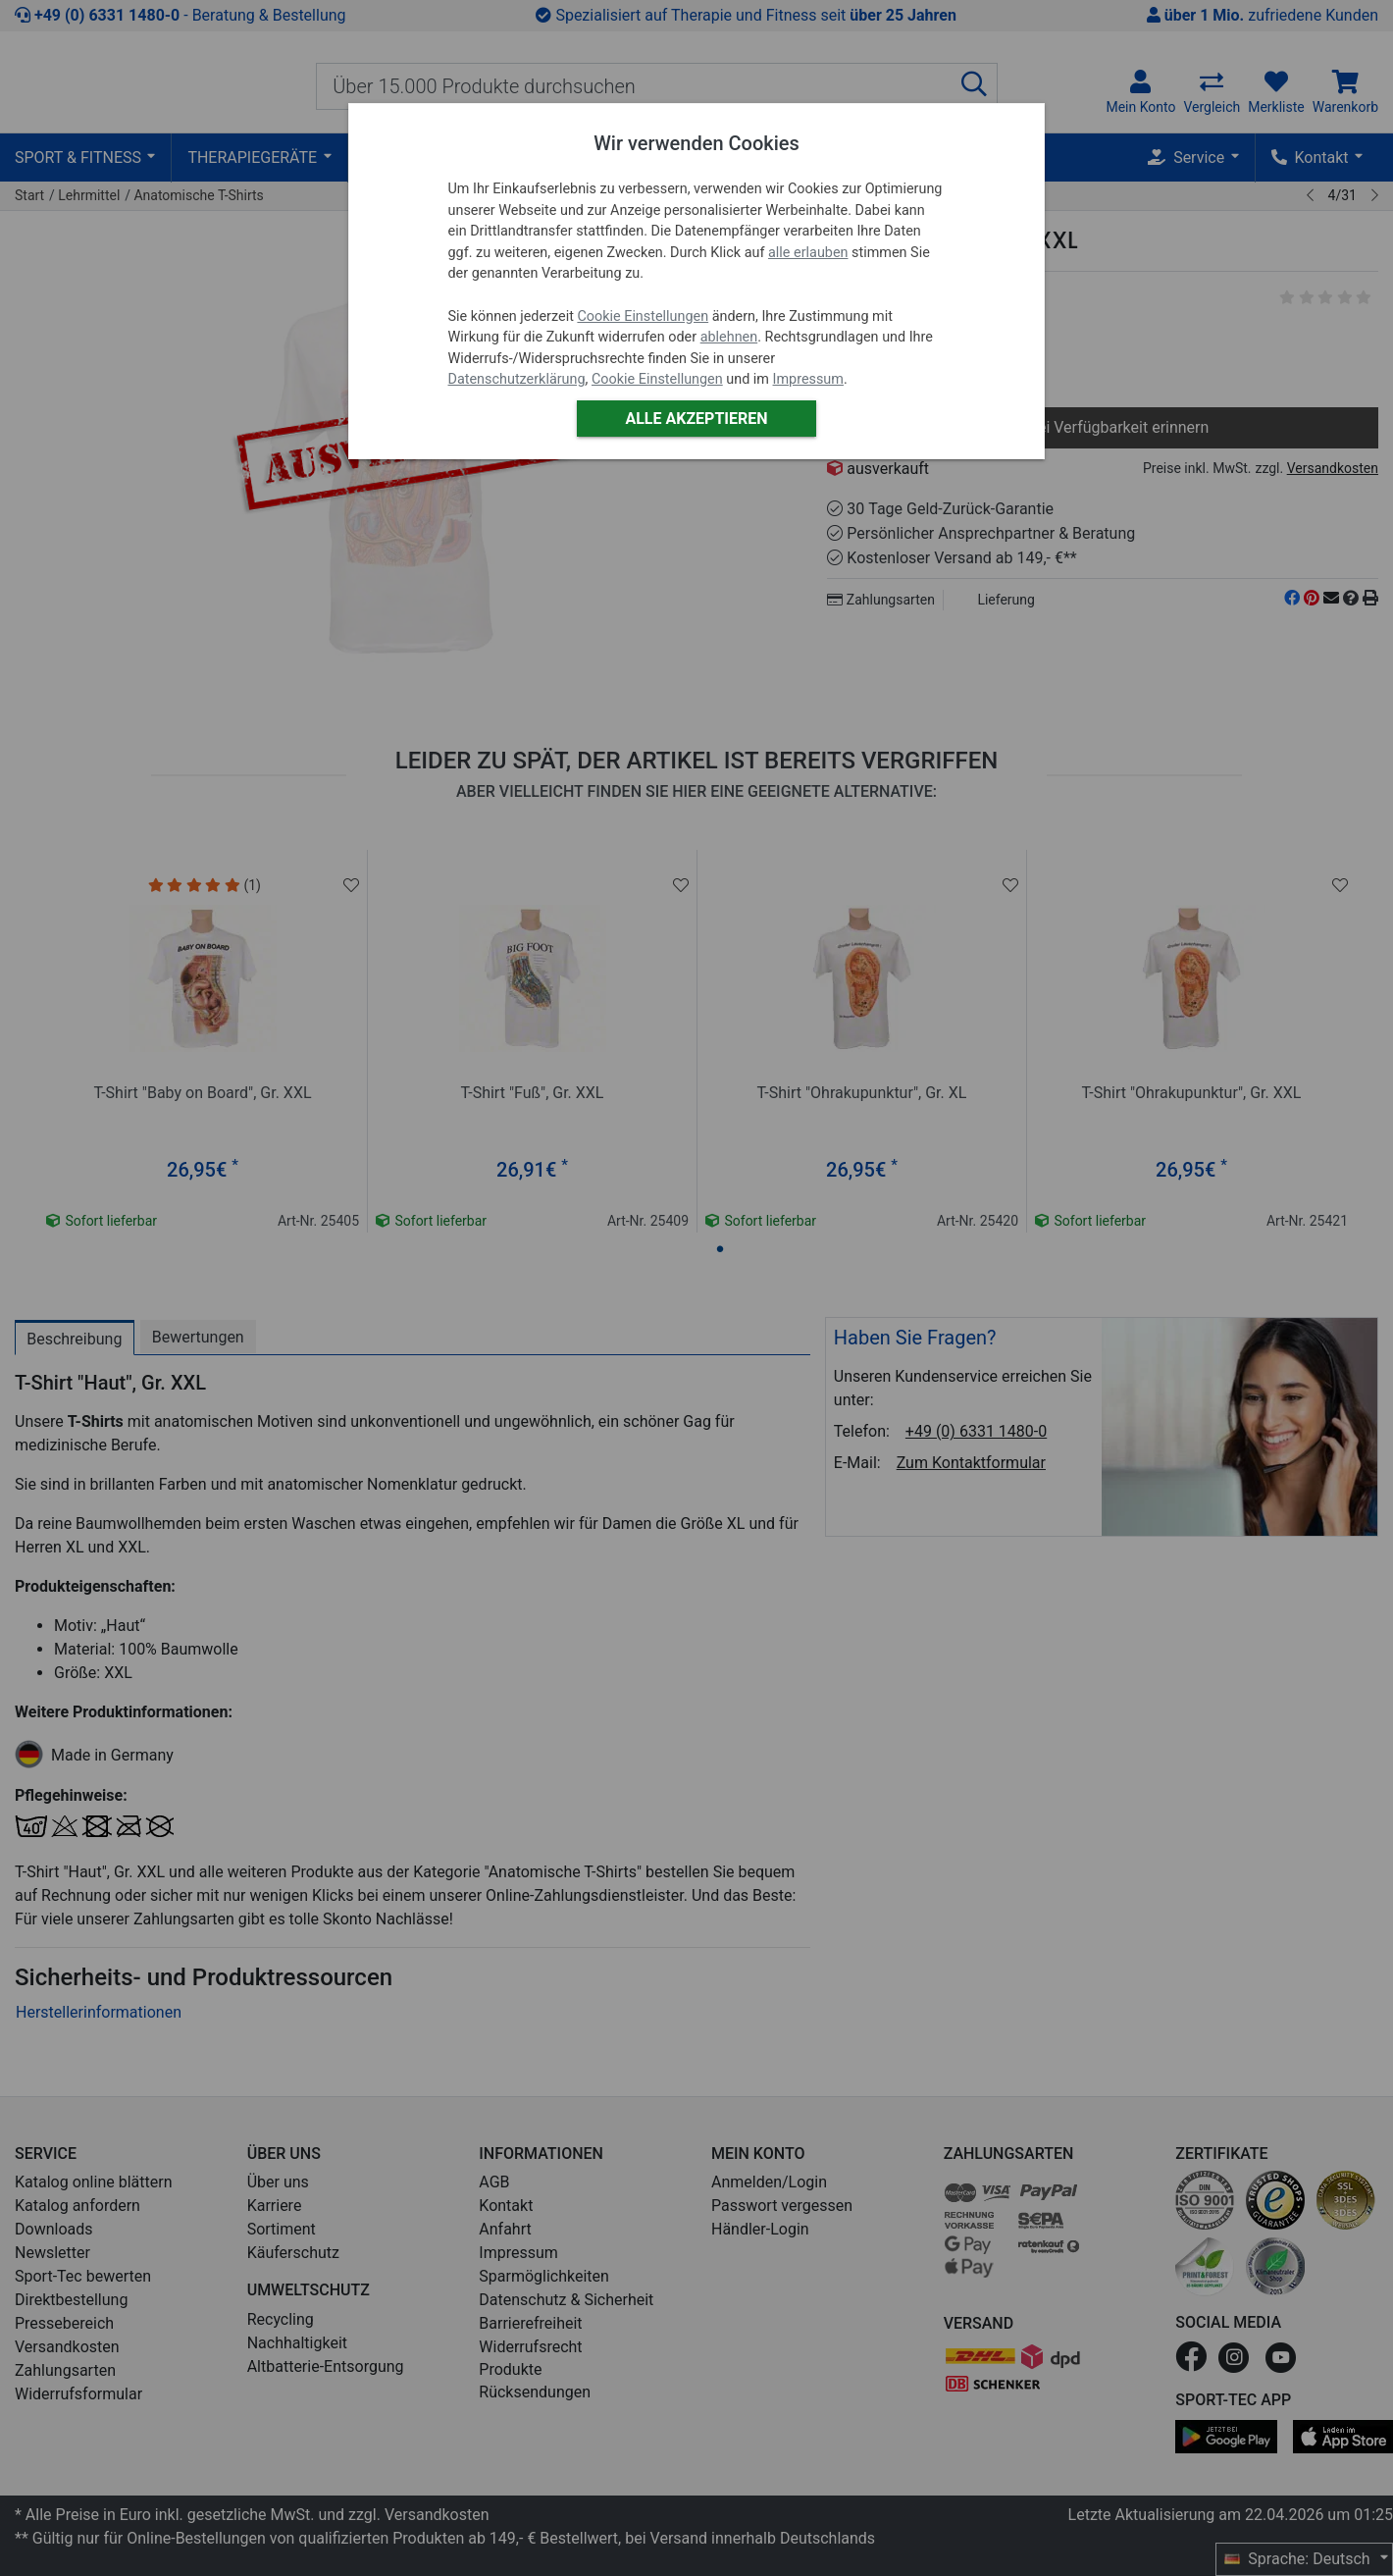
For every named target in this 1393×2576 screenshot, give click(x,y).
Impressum (808, 379)
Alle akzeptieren (696, 418)
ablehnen (729, 337)
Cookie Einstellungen (642, 316)
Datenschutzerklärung (517, 379)
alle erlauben (808, 252)
